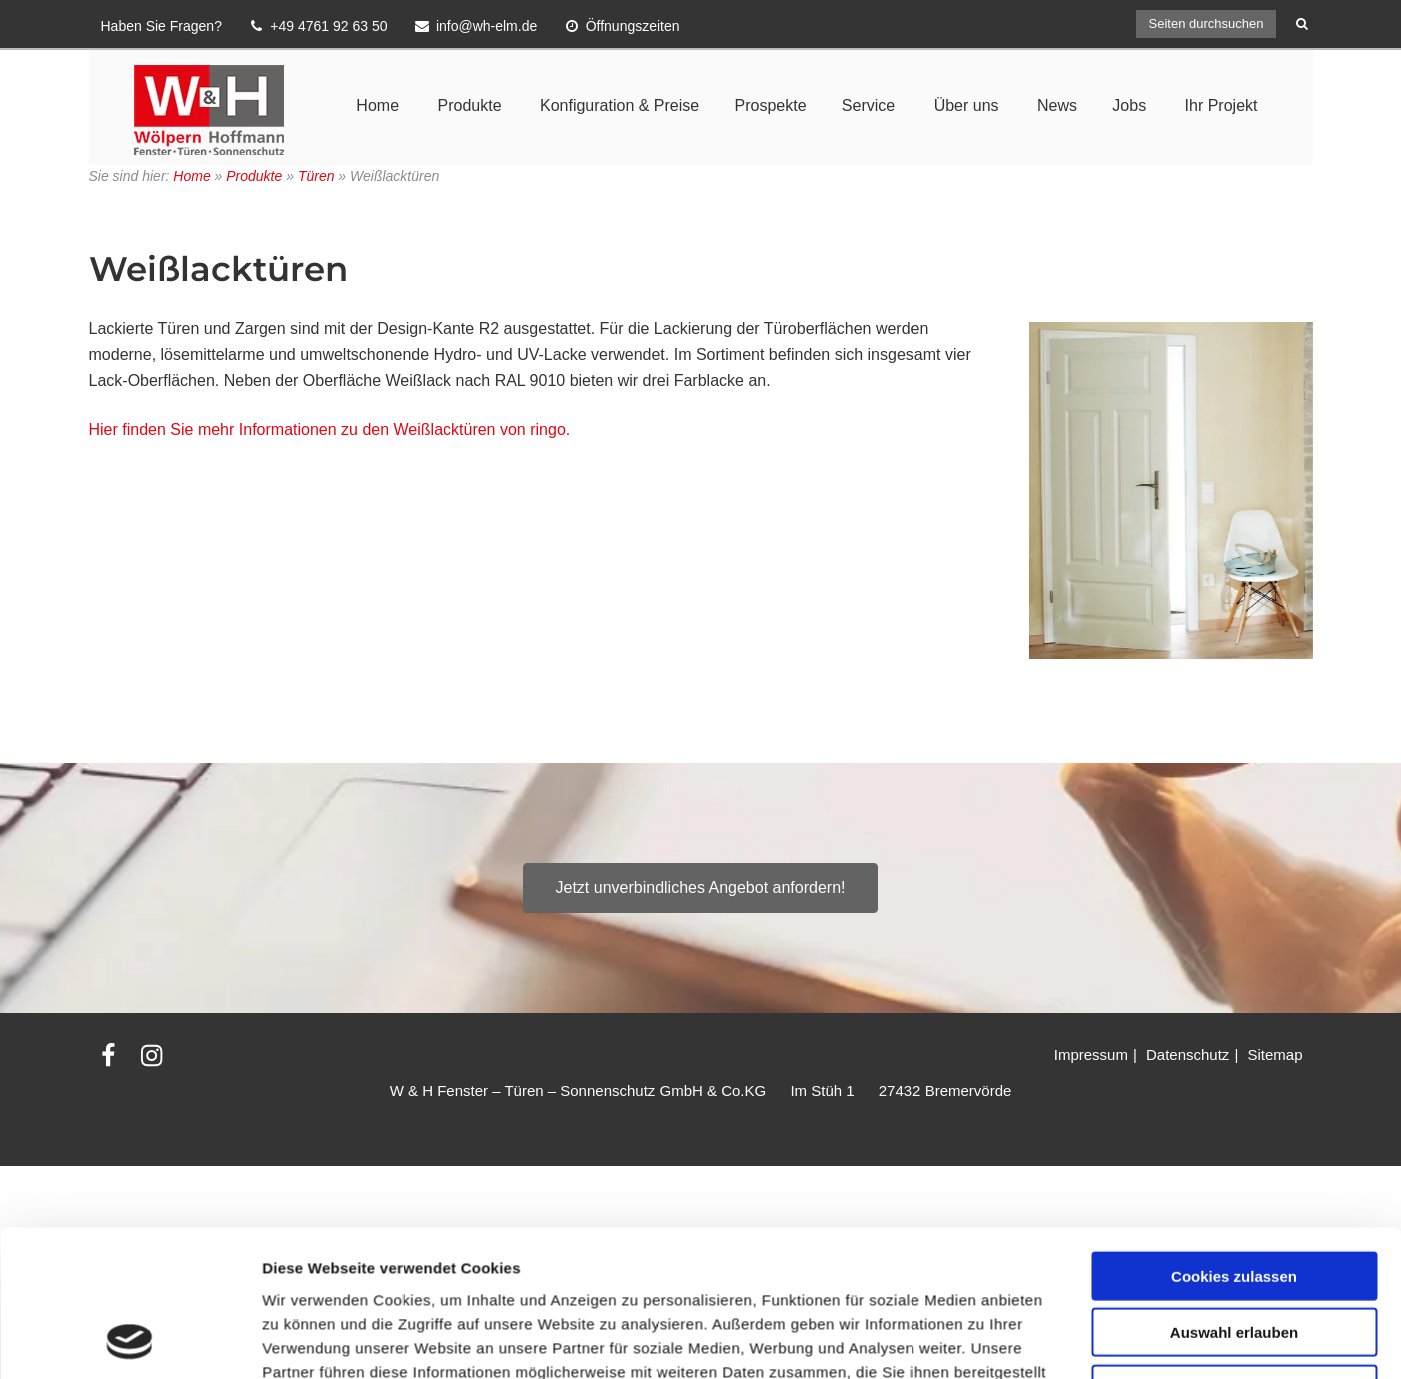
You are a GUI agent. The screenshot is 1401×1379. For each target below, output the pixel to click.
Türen (316, 176)
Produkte (469, 105)
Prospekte (770, 105)
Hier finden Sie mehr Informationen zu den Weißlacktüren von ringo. (330, 429)
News (1057, 105)
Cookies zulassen (1234, 1062)
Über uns (966, 105)
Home (377, 105)
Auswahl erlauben (1234, 1119)
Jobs (1129, 105)
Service (868, 105)
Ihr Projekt (1221, 105)
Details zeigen (1063, 1263)
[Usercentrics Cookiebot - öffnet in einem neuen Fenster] (129, 1264)
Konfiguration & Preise (619, 105)
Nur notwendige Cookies (1234, 1175)
